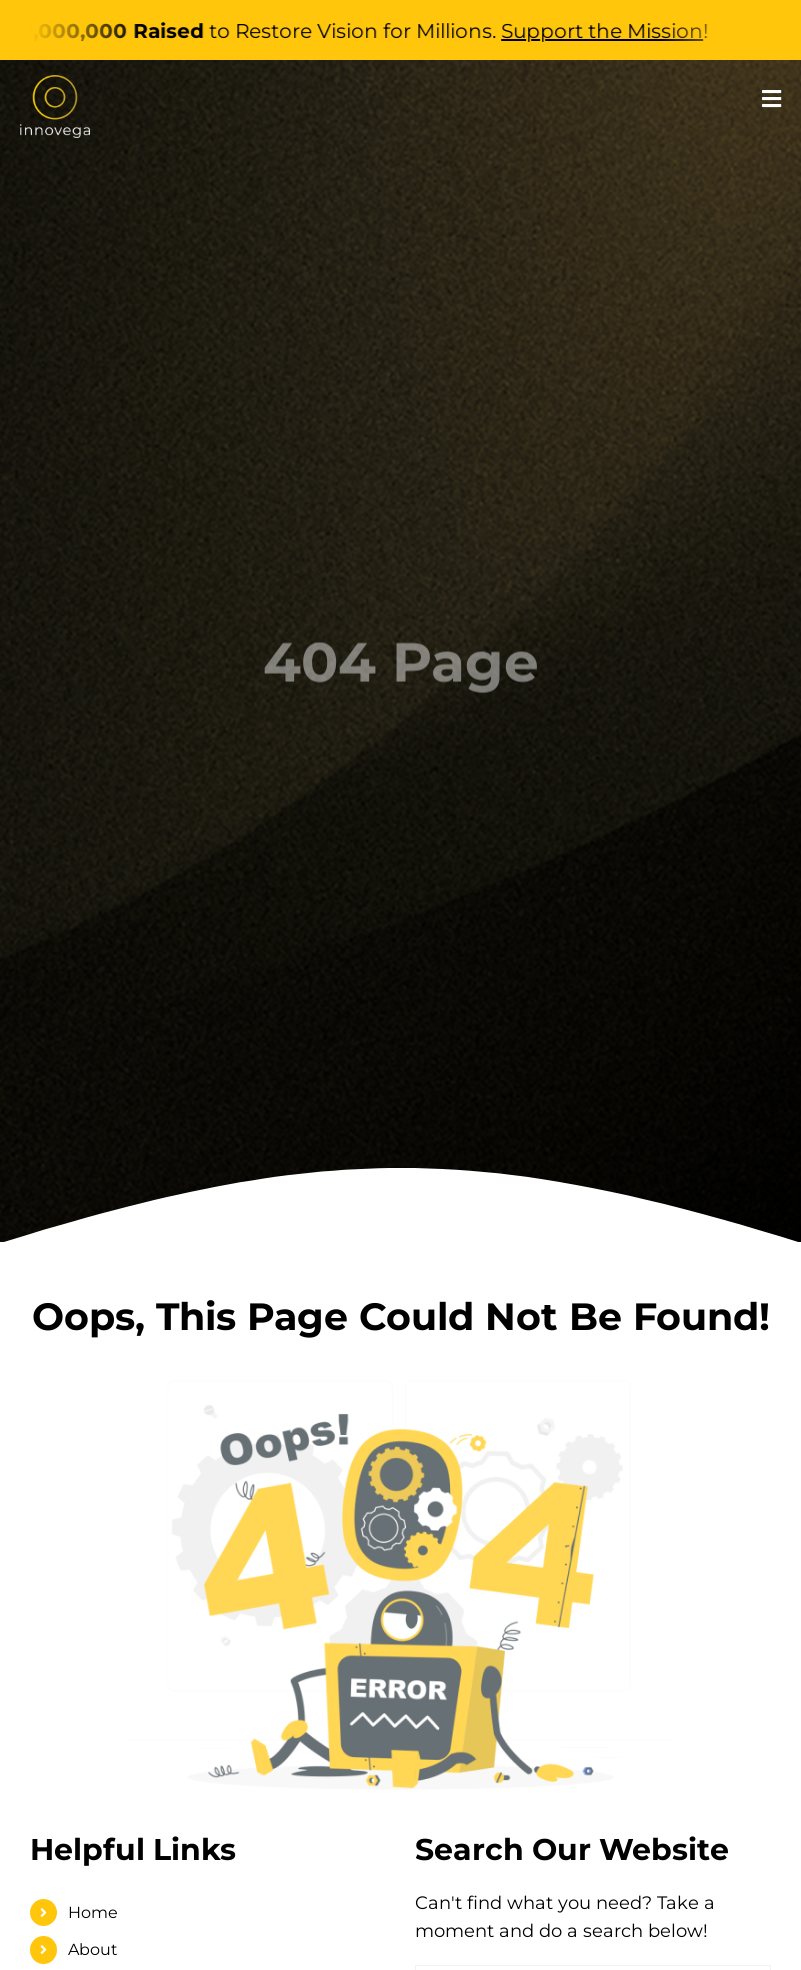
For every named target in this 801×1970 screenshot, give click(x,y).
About (93, 1949)
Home (93, 1912)
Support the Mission (613, 31)
